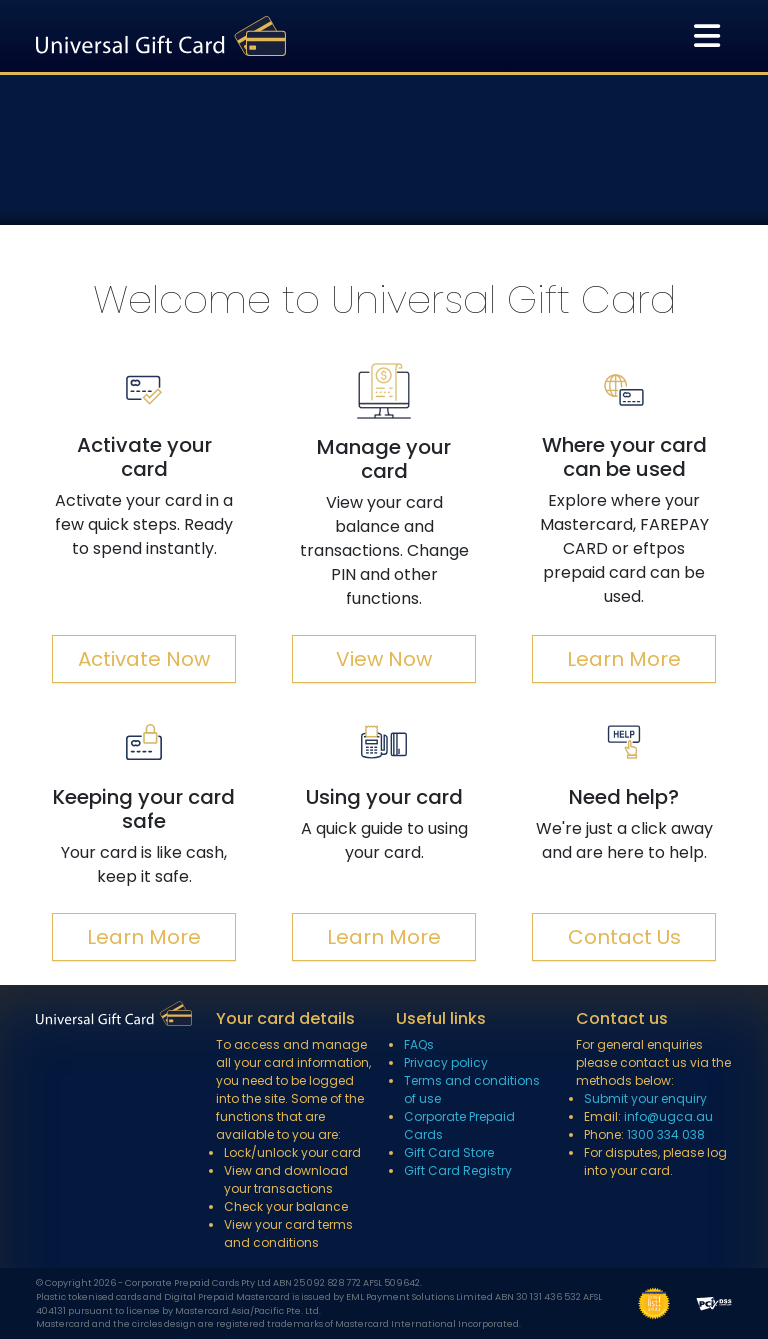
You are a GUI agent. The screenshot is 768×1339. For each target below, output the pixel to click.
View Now (384, 659)
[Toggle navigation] (707, 36)
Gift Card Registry (458, 1170)
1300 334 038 (666, 1134)
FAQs (419, 1044)
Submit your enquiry (645, 1098)
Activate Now (144, 659)
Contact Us (624, 937)
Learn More (624, 659)
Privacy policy (446, 1062)
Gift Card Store (449, 1152)
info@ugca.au (668, 1116)
